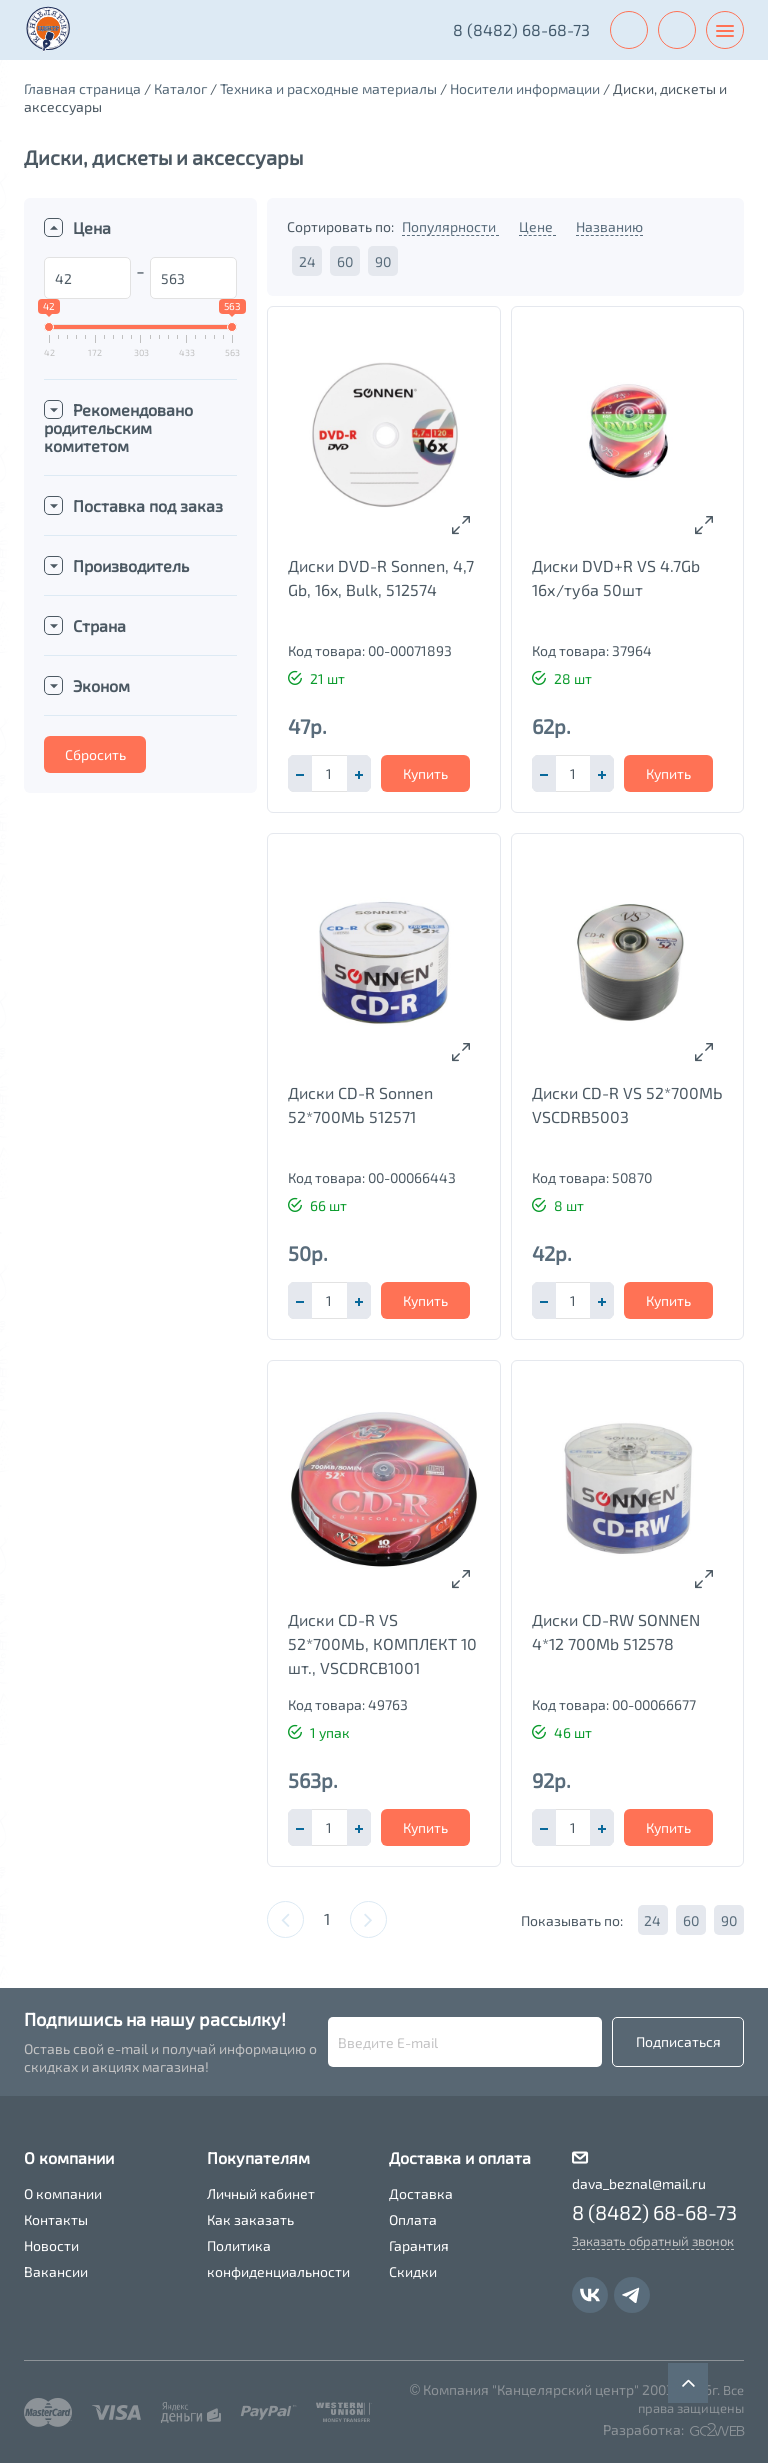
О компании (63, 2193)
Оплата (413, 2219)
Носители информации (525, 88)
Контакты (56, 2219)
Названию (609, 226)
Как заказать (250, 2219)
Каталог (180, 88)
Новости (51, 2245)
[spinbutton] (329, 773)
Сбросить (95, 754)
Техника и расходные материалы (328, 88)
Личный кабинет (261, 2193)
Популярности (450, 226)
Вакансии (56, 2271)
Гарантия (419, 2245)
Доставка (421, 2193)
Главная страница (82, 88)
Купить (425, 773)
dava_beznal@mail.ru (639, 2183)
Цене (537, 226)
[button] (359, 773)
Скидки (413, 2271)
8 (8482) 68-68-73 (521, 29)
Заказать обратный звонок (653, 2241)
